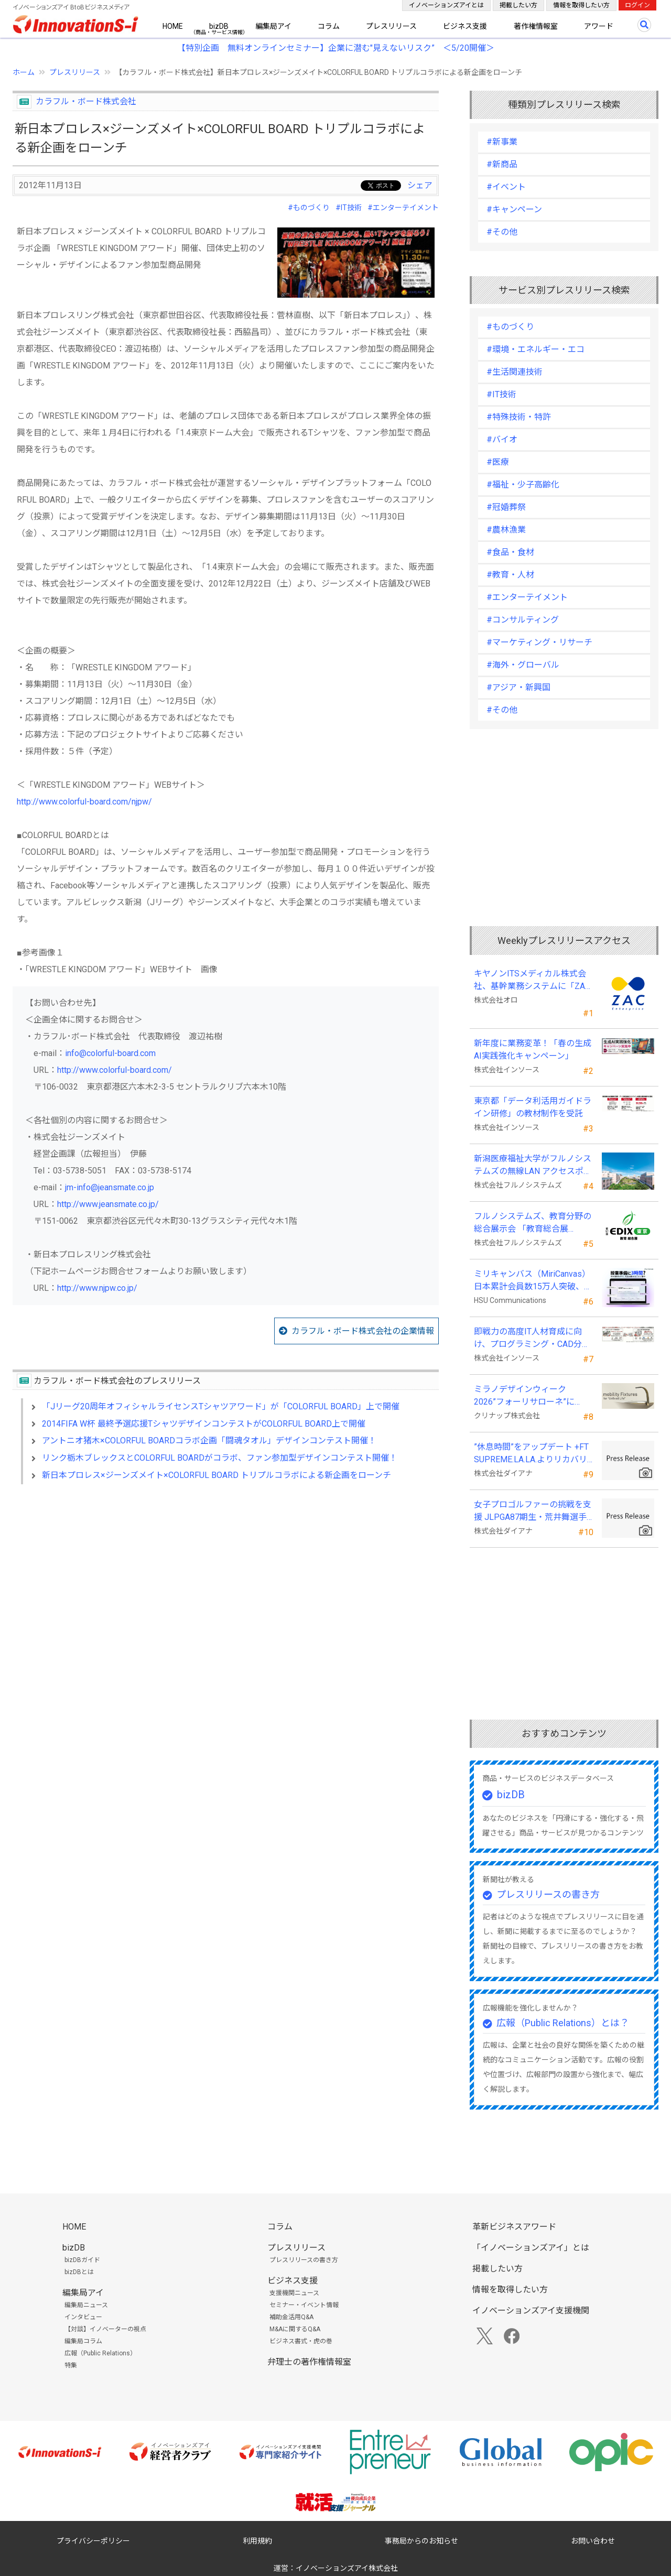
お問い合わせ (593, 2541)
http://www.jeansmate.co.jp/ (108, 1204)
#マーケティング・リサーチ (539, 642)
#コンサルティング (522, 620)
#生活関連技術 (514, 372)
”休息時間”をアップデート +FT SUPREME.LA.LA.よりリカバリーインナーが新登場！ (531, 1454)
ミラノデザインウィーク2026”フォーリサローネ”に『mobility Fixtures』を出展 (525, 1396)
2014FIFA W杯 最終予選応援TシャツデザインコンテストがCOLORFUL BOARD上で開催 (203, 1424)
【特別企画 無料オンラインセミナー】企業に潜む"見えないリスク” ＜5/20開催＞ (335, 48)
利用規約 (257, 2541)
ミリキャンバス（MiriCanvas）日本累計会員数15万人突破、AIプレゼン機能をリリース (533, 1281)
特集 (70, 2365)
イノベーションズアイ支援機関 (530, 2311)
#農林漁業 (506, 530)
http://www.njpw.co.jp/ (97, 1288)
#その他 (501, 232)
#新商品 (501, 164)
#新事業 (501, 142)
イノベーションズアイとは (446, 5)
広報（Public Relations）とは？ (562, 2022)
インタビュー (83, 2317)
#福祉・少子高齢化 (522, 485)
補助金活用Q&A (291, 2317)
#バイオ (501, 439)
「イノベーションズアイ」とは (530, 2248)
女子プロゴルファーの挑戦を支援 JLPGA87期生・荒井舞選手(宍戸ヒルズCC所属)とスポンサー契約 (532, 1511)
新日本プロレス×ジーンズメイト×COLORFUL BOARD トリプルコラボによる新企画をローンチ (216, 1475)
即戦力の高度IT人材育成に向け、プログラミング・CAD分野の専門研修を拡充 (532, 1339)
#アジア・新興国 (518, 687)
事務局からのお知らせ (421, 2541)
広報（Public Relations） (100, 2353)
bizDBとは (79, 2272)
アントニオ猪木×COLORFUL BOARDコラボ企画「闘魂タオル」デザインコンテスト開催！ (209, 1440)
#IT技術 (349, 207)
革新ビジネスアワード (514, 2227)
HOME (173, 26)
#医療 (497, 462)
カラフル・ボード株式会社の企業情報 (362, 1331)
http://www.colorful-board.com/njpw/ (84, 802)
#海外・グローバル (522, 665)
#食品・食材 (510, 552)
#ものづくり (309, 207)
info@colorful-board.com (110, 1053)
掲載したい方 (518, 5)
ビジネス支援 (465, 26)
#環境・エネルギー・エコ (535, 349)
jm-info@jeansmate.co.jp (109, 1187)
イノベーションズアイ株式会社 (347, 2568)
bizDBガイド (82, 2260)
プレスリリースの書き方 (548, 1894)
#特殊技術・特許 (518, 417)
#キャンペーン (514, 209)
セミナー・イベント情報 (304, 2305)
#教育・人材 (510, 575)
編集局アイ (273, 26)
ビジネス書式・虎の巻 (300, 2341)
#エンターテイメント (403, 207)
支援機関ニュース (294, 2293)
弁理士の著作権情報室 (309, 2362)
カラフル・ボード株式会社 (86, 101)
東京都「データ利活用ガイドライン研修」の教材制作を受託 (532, 1107)
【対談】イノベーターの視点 (105, 2329)
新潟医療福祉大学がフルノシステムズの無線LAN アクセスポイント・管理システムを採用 (533, 1166)
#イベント (506, 187)
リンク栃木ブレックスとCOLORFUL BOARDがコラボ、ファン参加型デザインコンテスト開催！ (219, 1458)
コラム (329, 26)
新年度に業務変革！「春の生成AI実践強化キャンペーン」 (532, 1049)
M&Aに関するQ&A (294, 2329)
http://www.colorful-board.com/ (114, 1070)
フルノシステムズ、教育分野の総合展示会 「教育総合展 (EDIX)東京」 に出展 (532, 1223)
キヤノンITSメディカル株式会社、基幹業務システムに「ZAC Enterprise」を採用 (532, 981)
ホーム (24, 72)
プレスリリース (391, 26)
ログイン (637, 5)
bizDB (219, 26)
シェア (419, 185)
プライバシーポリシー (93, 2541)
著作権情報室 (536, 26)
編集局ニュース (86, 2305)
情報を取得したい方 (581, 5)
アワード (598, 26)
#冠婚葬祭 (506, 507)
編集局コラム (83, 2341)
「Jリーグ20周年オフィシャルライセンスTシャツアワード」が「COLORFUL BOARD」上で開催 (220, 1406)
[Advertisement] (226, 1582)
